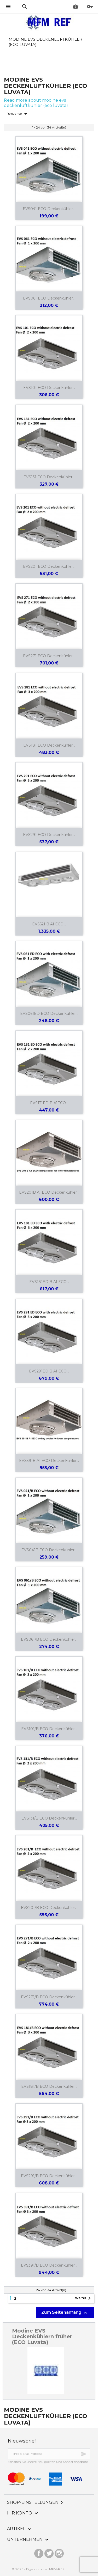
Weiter (84, 2298)
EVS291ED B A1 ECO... (49, 1371)
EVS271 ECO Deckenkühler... (49, 656)
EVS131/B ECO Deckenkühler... (49, 1818)
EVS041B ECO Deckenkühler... (49, 1550)
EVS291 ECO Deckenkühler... (49, 834)
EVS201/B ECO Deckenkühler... (49, 1907)
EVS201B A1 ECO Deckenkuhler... (49, 1192)
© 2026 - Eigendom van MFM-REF (38, 2569)
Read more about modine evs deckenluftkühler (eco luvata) (36, 103)
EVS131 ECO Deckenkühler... (49, 477)
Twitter (49, 2552)
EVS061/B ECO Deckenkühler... (49, 1639)
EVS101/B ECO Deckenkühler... (49, 1728)
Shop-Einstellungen (36, 2502)
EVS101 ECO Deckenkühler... (49, 387)
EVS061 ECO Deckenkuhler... (49, 298)
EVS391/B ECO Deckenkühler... (49, 2265)
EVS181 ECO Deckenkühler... (49, 745)
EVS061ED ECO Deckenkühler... (49, 1013)
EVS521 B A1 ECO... (49, 924)
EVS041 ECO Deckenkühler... (49, 208)
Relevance (18, 114)
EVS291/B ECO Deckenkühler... (49, 2176)
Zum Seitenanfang (65, 2313)
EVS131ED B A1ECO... (49, 1103)
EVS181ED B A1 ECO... (49, 1281)
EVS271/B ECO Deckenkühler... (49, 1997)
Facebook (39, 2552)
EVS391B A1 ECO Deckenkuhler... (49, 1460)
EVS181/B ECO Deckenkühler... (49, 2086)
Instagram (59, 2552)
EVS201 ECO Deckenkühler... (49, 566)
